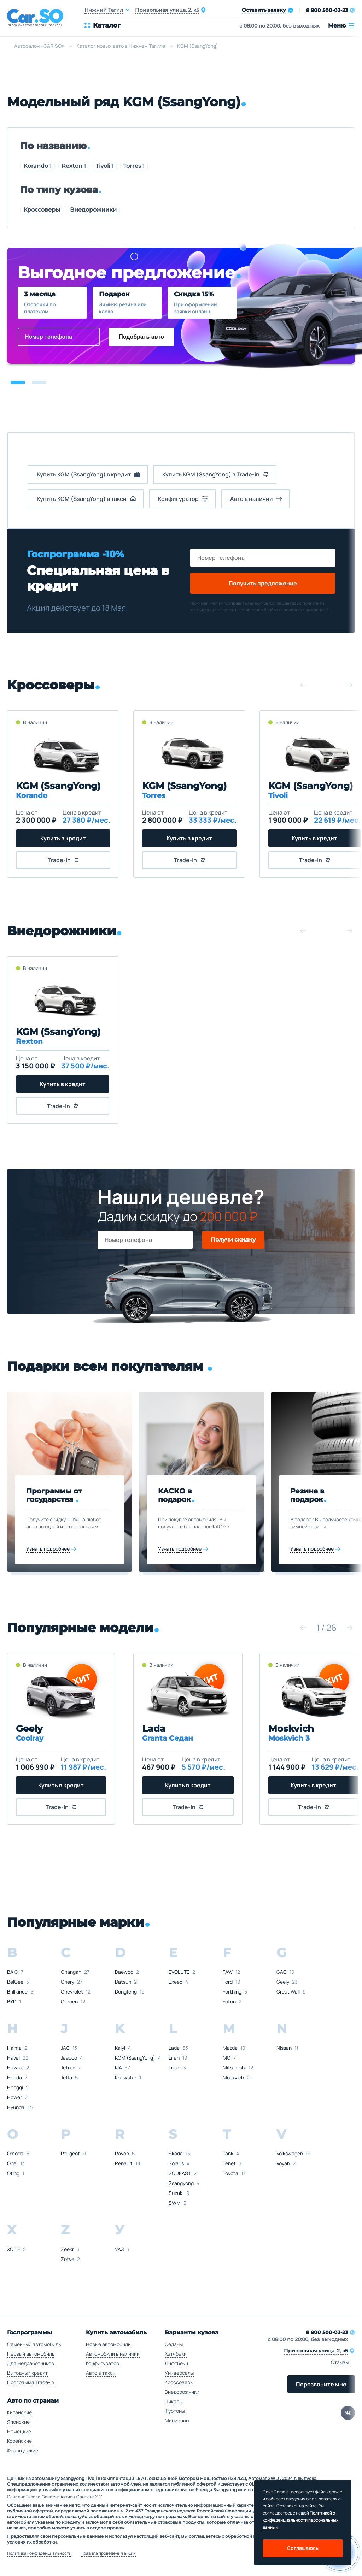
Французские (22, 2450)
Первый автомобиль (30, 2353)
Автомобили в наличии (113, 2353)
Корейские (19, 2441)
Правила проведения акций (108, 2553)
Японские (18, 2421)
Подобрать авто (141, 337)
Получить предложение (263, 583)
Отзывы (340, 2362)
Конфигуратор (102, 2363)
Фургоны (175, 2411)
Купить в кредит (62, 838)
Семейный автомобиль (34, 2344)
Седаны (174, 2344)
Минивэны (177, 2420)
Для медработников (30, 2363)
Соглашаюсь (303, 2548)
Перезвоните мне (321, 2384)
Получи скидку (233, 1239)
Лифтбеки (176, 2363)
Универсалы (179, 2372)
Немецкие (19, 2431)
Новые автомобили (108, 2344)
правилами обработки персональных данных (283, 610)
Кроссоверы (41, 209)
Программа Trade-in (30, 2382)
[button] (18, 382)
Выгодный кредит (27, 2372)
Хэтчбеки (176, 2353)
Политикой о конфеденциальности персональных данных (301, 2520)
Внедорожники (93, 209)
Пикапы (173, 2401)
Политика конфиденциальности (39, 2553)
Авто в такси (101, 2372)
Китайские (19, 2412)
